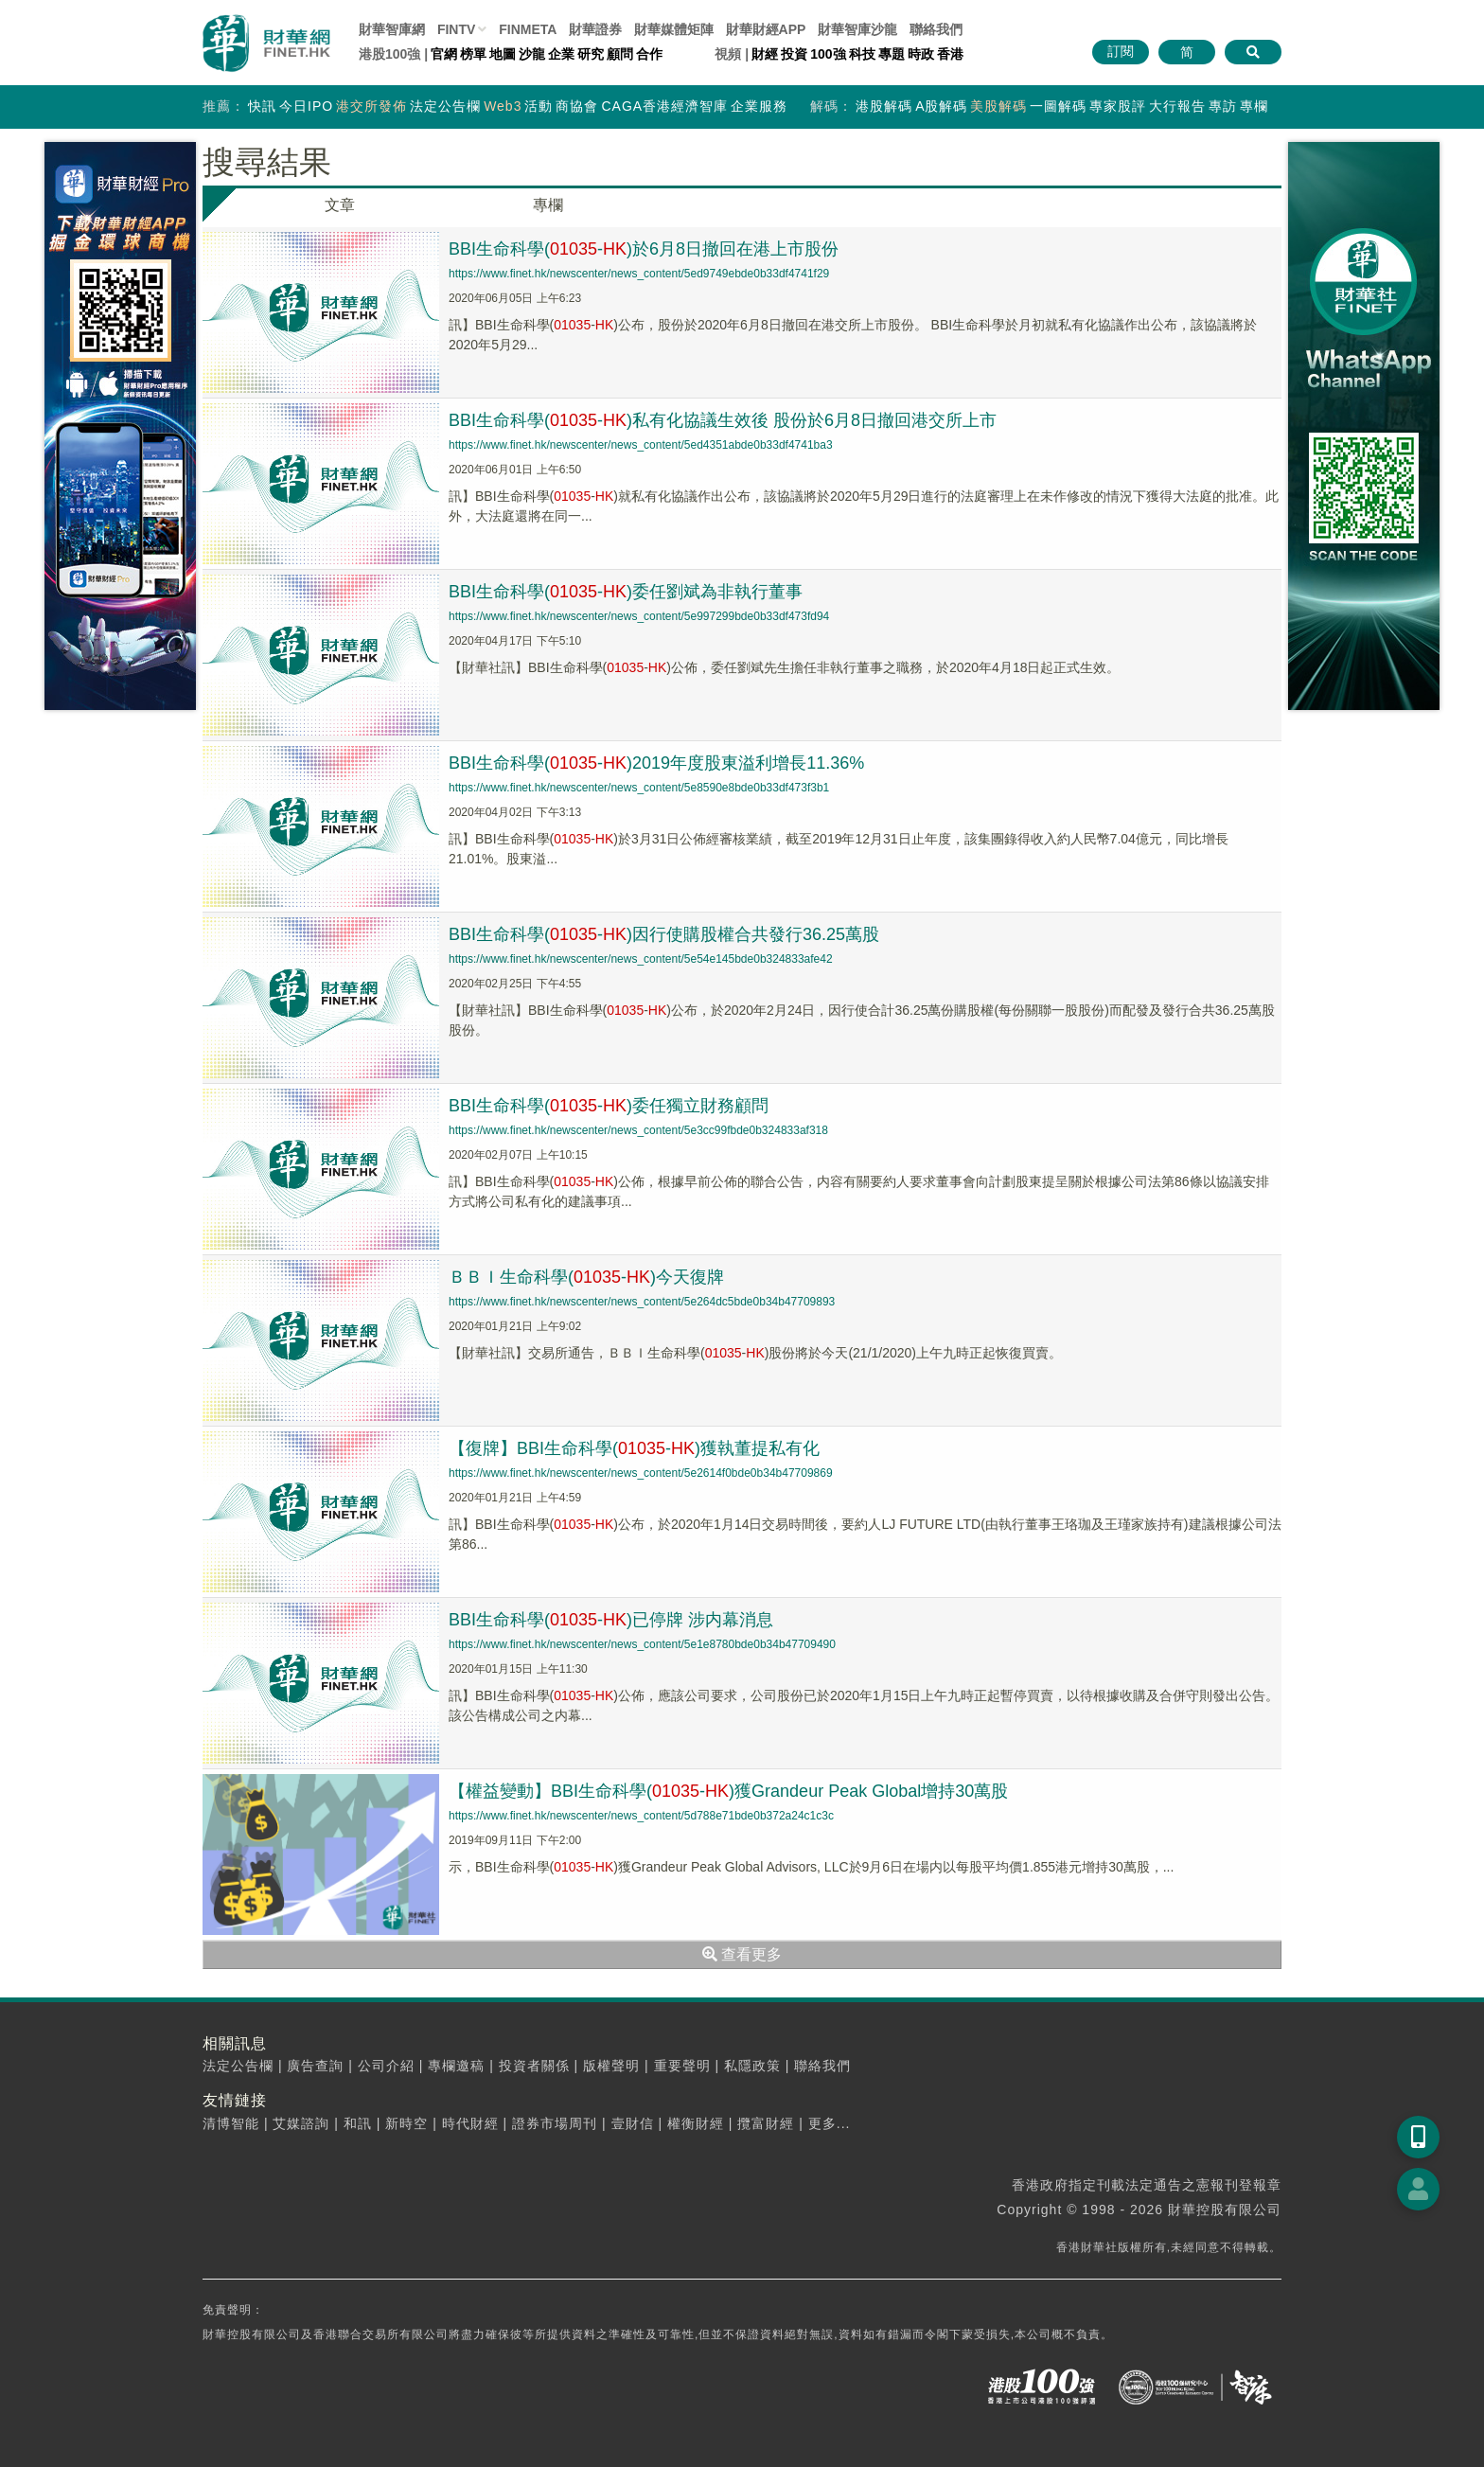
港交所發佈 (371, 106)
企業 (561, 54)
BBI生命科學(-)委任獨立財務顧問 (608, 1105)
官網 (444, 54)
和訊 (358, 2123)
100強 (827, 54)
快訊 (262, 106)
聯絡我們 (936, 29)
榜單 (473, 54)
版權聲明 (611, 2065)
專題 (891, 54)
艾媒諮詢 (301, 2123)
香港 (950, 54)
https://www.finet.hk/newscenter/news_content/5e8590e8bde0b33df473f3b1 (639, 787)
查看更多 (742, 1954)
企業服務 (759, 106)
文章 (340, 205)
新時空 (406, 2123)
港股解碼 (884, 106)
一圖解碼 (1058, 106)
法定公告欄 (445, 106)
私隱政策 (752, 2065)
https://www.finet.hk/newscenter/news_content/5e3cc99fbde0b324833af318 (638, 1130)
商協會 (577, 106)
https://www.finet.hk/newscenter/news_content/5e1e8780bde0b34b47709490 (642, 1644)
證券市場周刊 (554, 2123)
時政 (921, 54)
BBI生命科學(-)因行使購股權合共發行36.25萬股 (664, 934)
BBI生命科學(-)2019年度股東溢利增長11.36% (656, 763)
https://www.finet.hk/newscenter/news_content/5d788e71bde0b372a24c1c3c (641, 1815)
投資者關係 (534, 2065)
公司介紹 (386, 2065)
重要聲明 (682, 2065)
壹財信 (632, 2123)
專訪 (1223, 106)
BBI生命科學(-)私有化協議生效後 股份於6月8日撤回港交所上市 (723, 420)
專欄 (1254, 106)
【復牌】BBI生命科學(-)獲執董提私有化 (634, 1448)
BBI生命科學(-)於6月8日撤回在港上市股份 (644, 249)
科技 (862, 54)
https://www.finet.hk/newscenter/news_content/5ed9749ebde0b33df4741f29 (639, 273)
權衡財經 (695, 2123)
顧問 (620, 54)
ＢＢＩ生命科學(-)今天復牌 (586, 1277)
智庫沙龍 (857, 29)
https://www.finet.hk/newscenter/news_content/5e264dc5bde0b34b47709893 (642, 1301)
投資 (794, 54)
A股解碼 (941, 106)
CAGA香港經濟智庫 (664, 106)
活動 (538, 106)
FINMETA (527, 29)
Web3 (502, 106)
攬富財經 (765, 2123)
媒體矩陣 (674, 29)
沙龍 (532, 54)
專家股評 (1117, 106)
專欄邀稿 (456, 2065)
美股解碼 (998, 106)
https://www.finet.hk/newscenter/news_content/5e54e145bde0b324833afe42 (641, 959)
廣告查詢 (315, 2065)
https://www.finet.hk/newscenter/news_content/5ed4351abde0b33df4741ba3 (641, 445)
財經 (764, 54)
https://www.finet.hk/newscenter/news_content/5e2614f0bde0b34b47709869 (641, 1473)
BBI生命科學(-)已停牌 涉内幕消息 (611, 1619)
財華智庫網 (392, 29)
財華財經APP (766, 29)
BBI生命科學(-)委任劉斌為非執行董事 (626, 591)
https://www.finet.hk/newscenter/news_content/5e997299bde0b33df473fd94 (639, 616)
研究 (590, 54)
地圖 (502, 54)
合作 (649, 54)
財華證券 (595, 29)
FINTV (456, 29)
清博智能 (231, 2123)
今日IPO (306, 106)
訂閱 (1120, 51)
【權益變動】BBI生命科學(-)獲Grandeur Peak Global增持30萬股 (728, 1791)
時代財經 (470, 2123)
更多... (829, 2123)
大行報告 (1177, 106)
